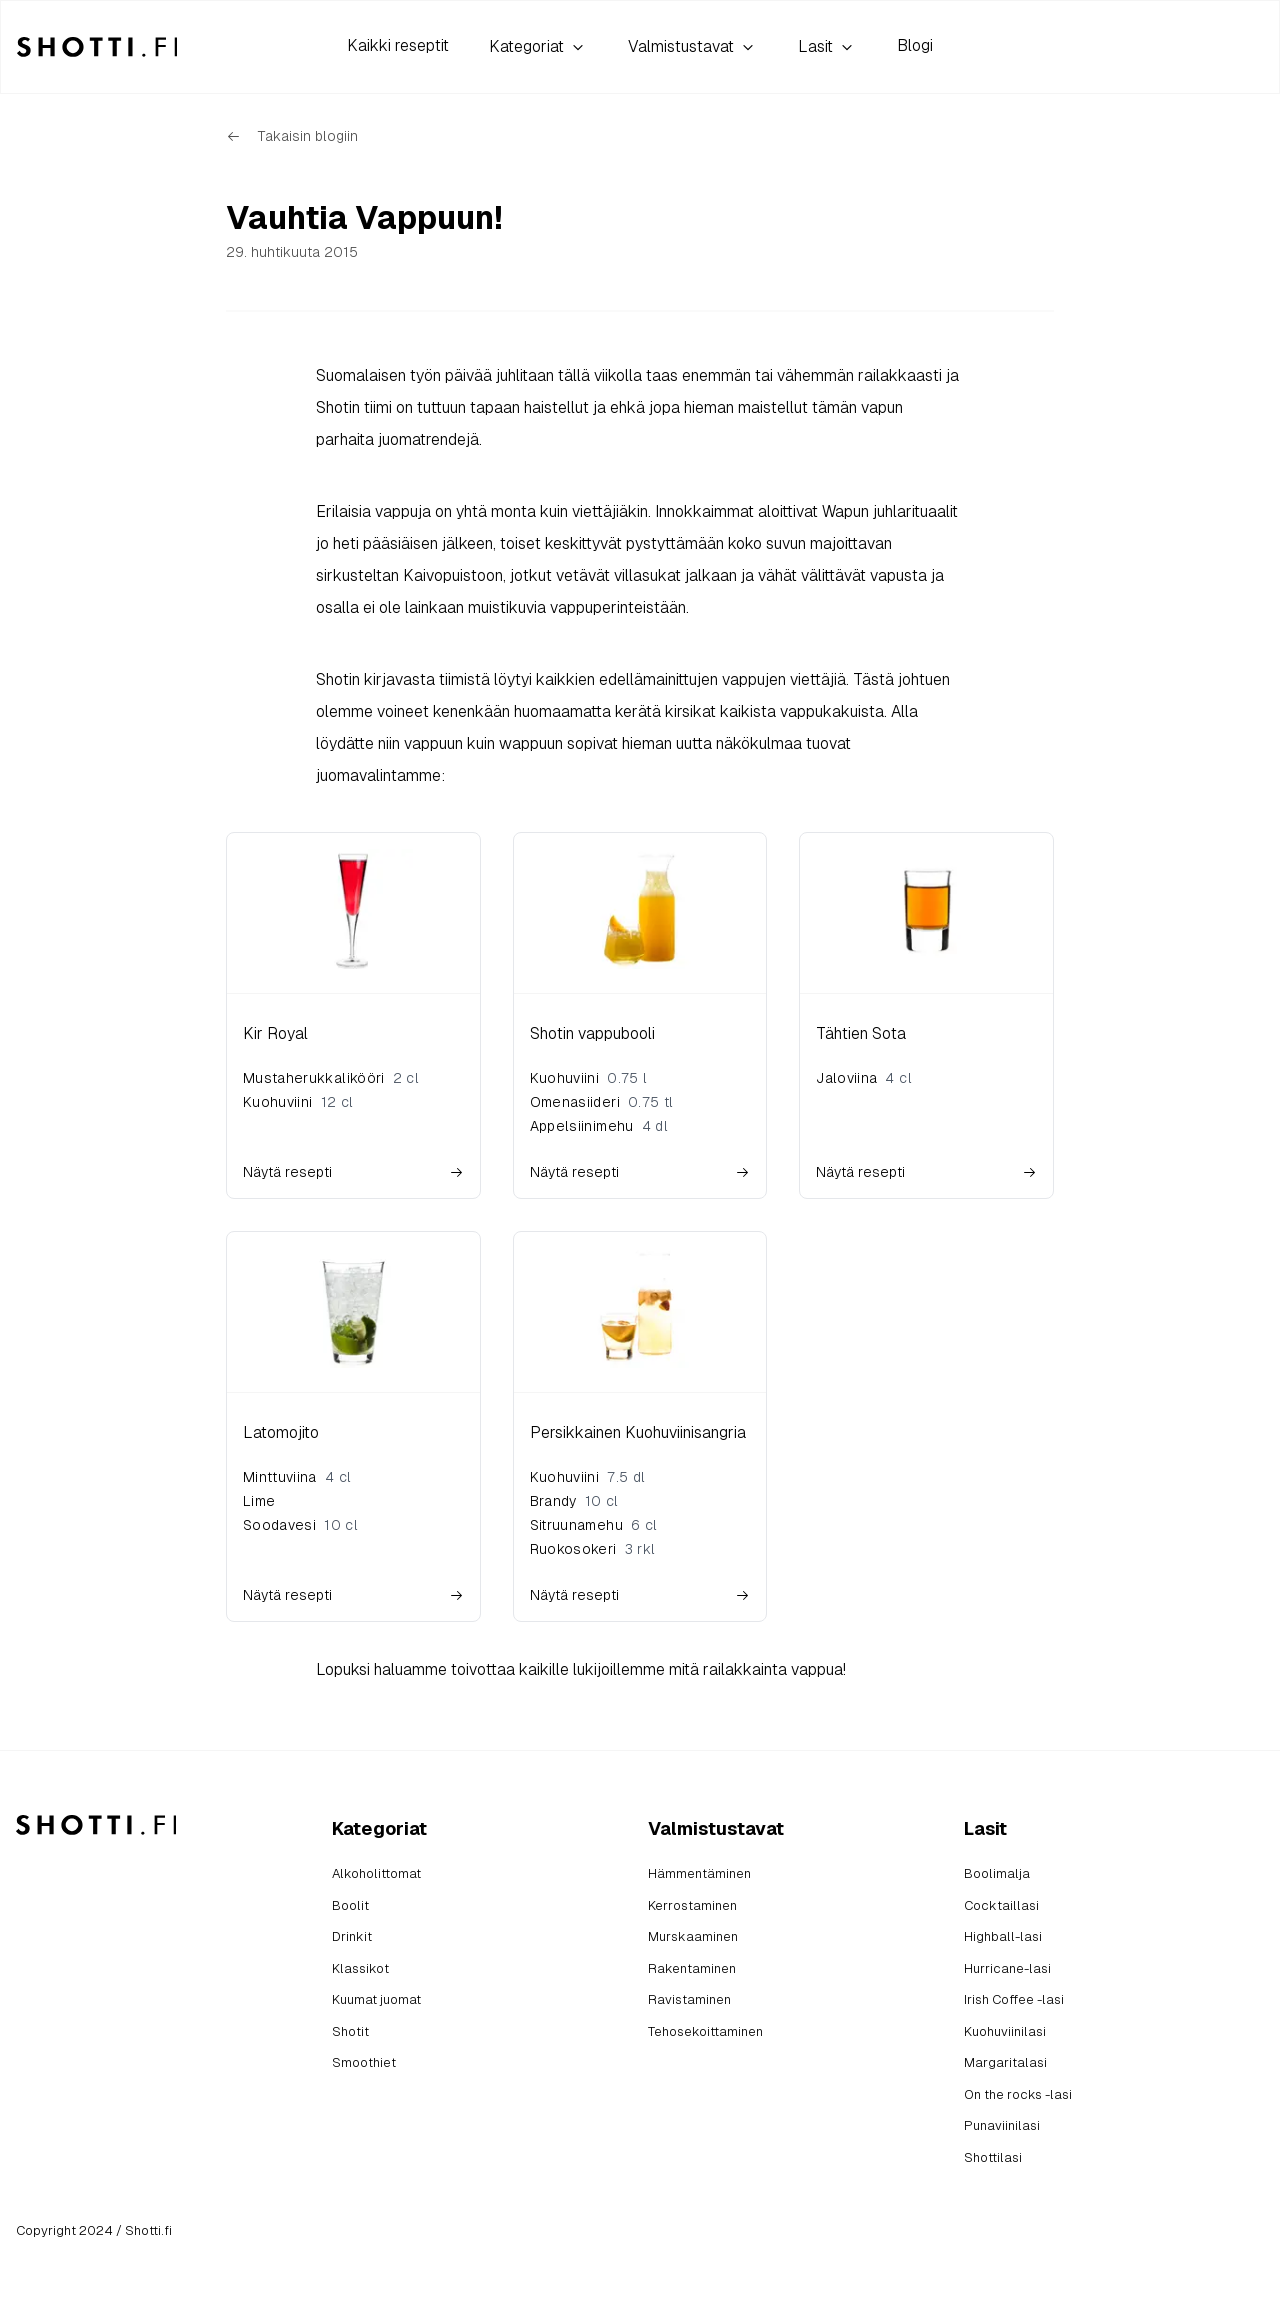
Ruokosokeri (573, 1549)
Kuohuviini (278, 1102)
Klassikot (360, 1968)
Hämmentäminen (699, 1873)
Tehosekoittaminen (705, 2031)
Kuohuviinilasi (1005, 2031)
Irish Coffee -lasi (1014, 1999)
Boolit (350, 1905)
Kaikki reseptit (398, 45)
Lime (259, 1501)
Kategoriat (538, 47)
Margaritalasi (1005, 2062)
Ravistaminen (689, 1999)
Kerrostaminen (692, 1905)
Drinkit (352, 1936)
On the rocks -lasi (1018, 2094)
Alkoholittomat (376, 1873)
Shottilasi (993, 2157)
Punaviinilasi (1002, 2125)
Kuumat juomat (376, 1999)
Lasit (827, 47)
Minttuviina (280, 1477)
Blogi (915, 45)
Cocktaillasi (1001, 1905)
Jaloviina (846, 1078)
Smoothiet (364, 2062)
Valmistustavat (693, 47)
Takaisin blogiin (292, 136)
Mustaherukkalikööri (314, 1078)
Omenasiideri (575, 1102)
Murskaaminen (693, 1936)
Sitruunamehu (576, 1525)
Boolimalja (997, 1873)
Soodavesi (279, 1525)
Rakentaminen (692, 1968)
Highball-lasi (1003, 1936)
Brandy (553, 1501)
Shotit (350, 2031)
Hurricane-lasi (1007, 1968)
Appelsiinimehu (582, 1126)
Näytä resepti (353, 1172)
